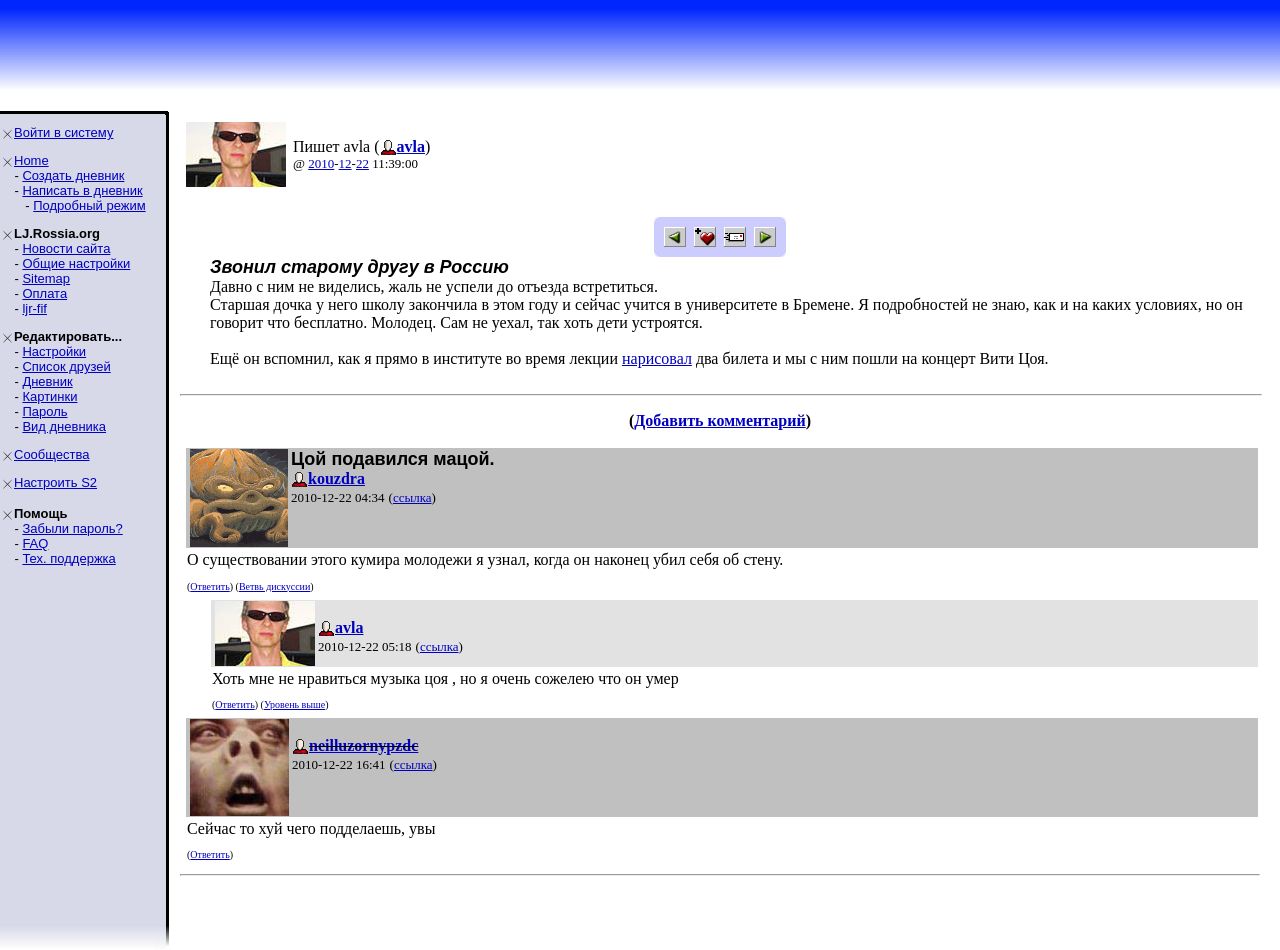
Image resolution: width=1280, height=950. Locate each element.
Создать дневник (73, 175)
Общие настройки (76, 263)
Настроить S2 (55, 482)
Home (31, 160)
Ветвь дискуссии (274, 586)
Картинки (49, 396)
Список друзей (66, 366)
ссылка (412, 497)
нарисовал (657, 358)
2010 (321, 163)
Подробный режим (89, 205)
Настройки (54, 351)
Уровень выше (294, 704)
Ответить (209, 586)
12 (345, 163)
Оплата (44, 293)
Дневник (47, 381)
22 (362, 163)
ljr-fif (34, 308)
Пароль (44, 411)
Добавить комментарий (719, 420)
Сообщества (52, 454)
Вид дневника (64, 426)
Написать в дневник (82, 190)
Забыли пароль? (72, 528)
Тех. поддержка (68, 558)
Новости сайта (66, 248)
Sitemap (46, 278)
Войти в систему (63, 132)
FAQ (35, 543)
